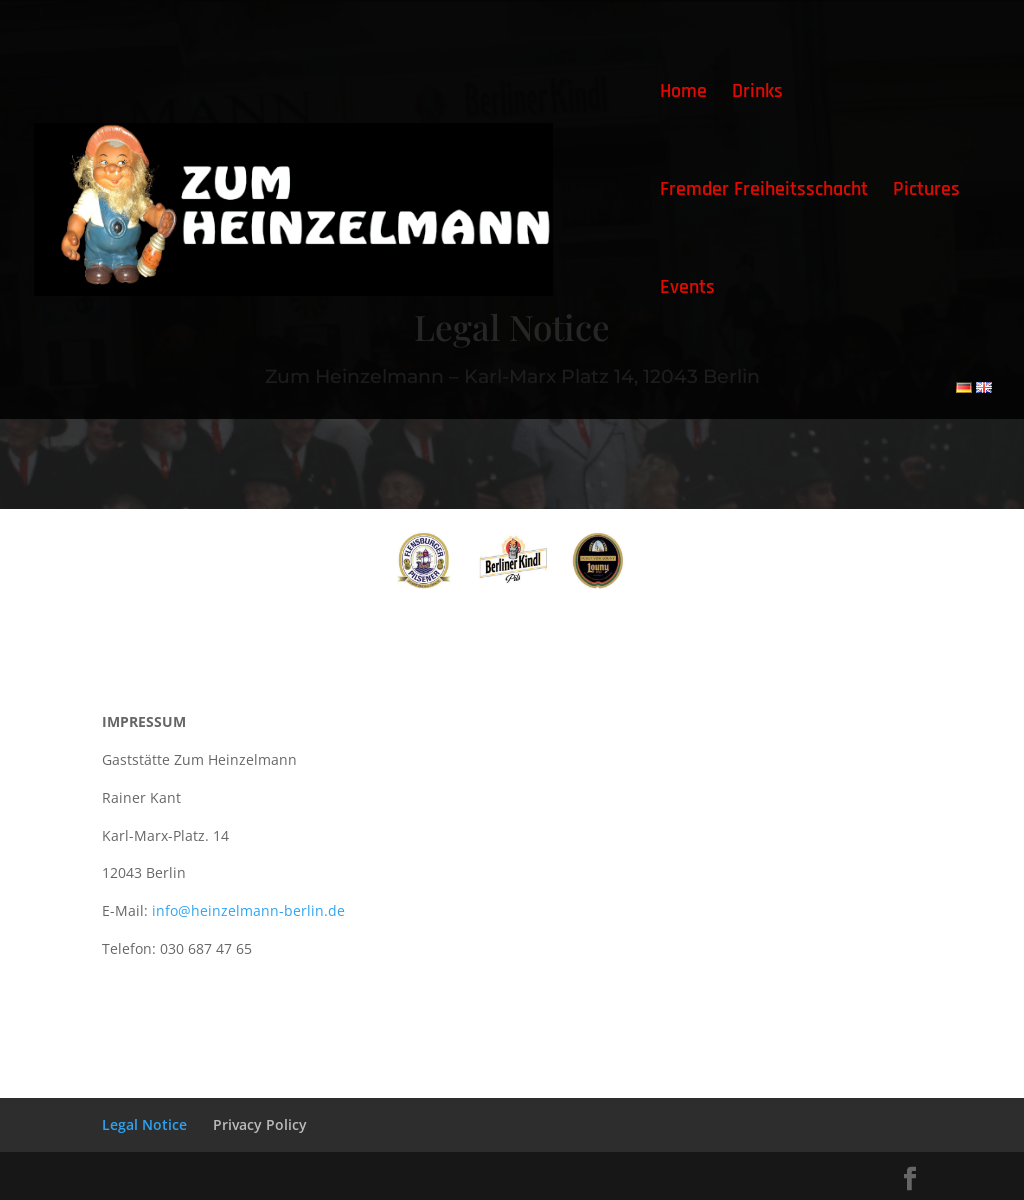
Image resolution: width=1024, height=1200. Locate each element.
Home (683, 94)
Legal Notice (144, 1124)
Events (687, 290)
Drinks (757, 94)
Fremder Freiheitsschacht (764, 192)
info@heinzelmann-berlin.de (248, 910)
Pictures (926, 192)
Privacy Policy (260, 1124)
